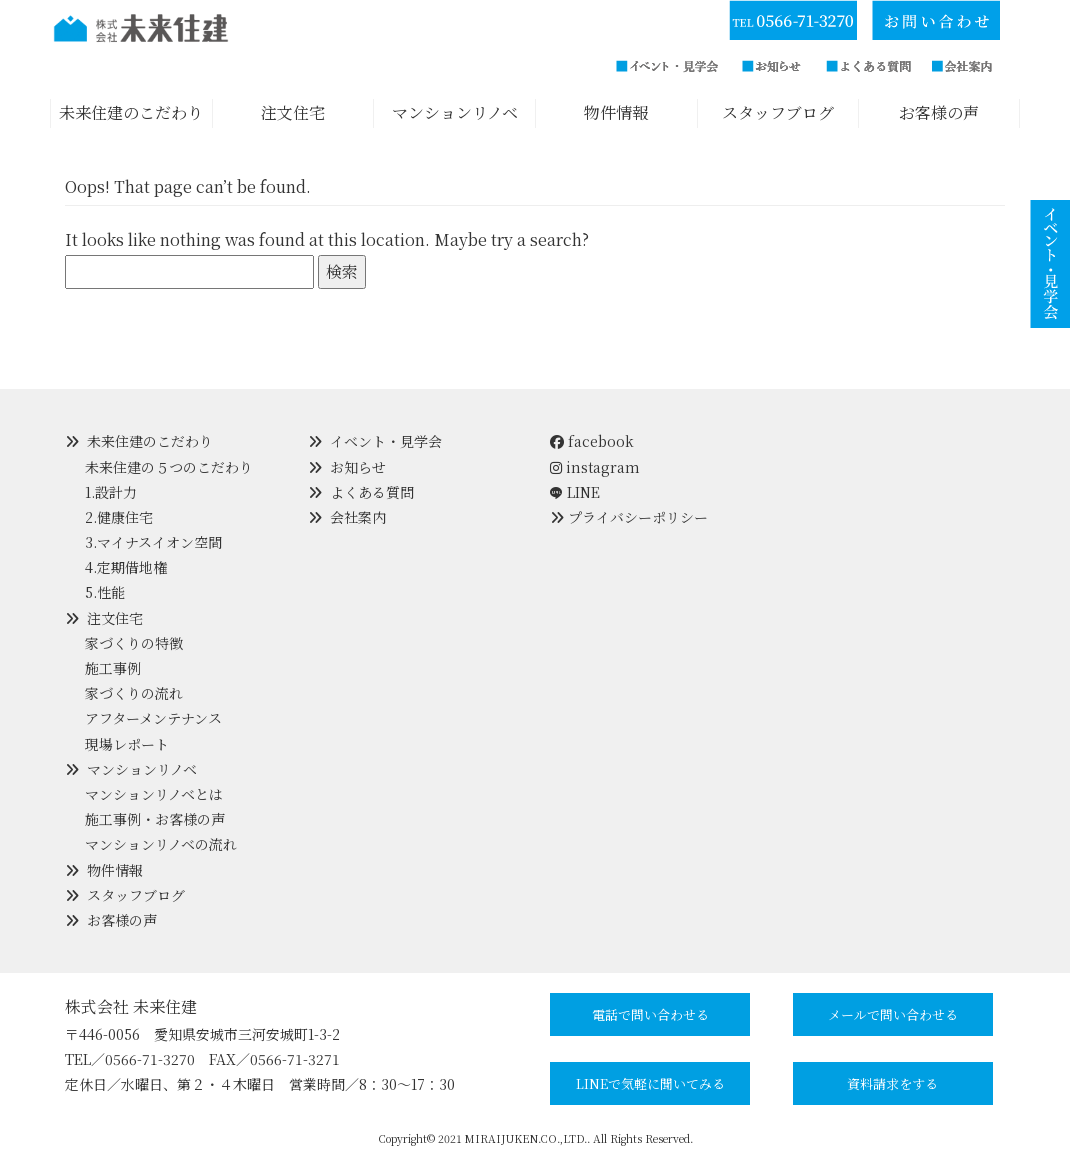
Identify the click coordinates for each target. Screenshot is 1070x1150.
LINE (583, 492)
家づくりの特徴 (134, 643)
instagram (595, 467)
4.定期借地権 (126, 567)
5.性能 (105, 592)
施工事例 (113, 668)
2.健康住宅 (119, 517)
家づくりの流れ (134, 693)
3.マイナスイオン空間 (153, 542)
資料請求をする (892, 1083)
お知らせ (358, 467)
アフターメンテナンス (153, 718)
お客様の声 (122, 920)
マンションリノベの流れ (161, 844)
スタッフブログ (136, 895)
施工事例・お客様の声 (155, 819)
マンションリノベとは (154, 794)
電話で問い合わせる (650, 1014)
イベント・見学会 (386, 441)
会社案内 (358, 517)
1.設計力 (111, 492)
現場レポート (127, 744)
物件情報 (115, 870)
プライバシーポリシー (638, 517)
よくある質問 (372, 492)
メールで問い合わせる (893, 1014)
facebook (592, 441)
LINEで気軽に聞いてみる (650, 1083)
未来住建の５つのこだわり (169, 467)
